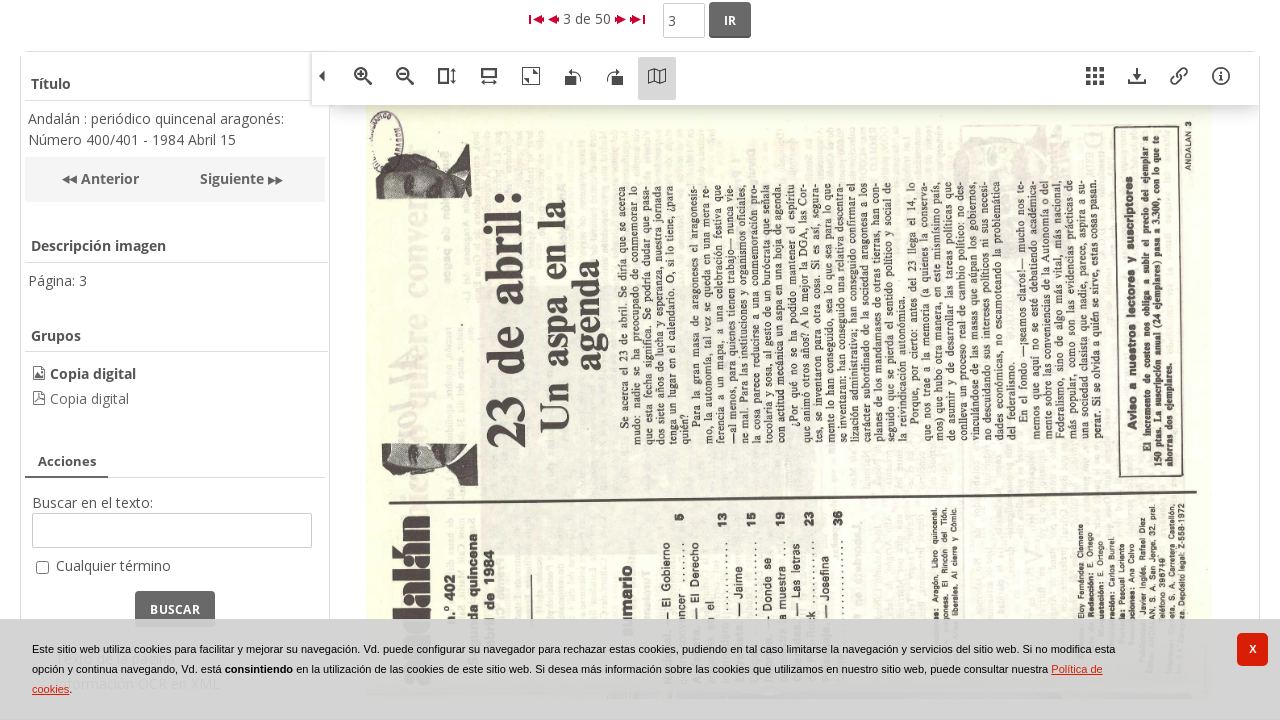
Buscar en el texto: (92, 502)
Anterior (108, 178)
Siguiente (232, 178)
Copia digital (89, 398)
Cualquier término (113, 565)
